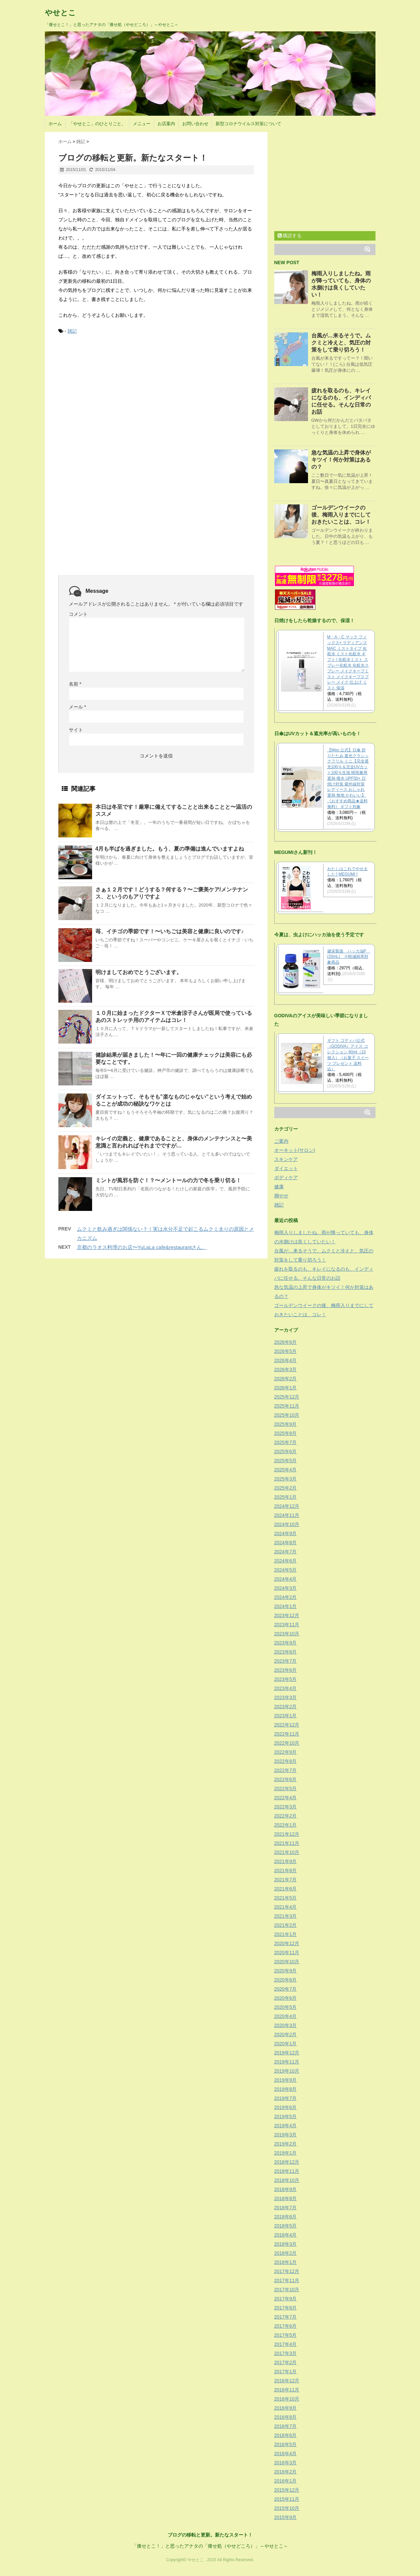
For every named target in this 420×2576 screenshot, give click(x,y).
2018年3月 (285, 2244)
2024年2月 (285, 1597)
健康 (279, 1186)
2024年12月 (287, 1506)
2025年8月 (285, 1433)
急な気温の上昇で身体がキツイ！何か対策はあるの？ (341, 460)
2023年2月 (285, 1706)
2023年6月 (285, 1670)
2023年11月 (287, 1624)
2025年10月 (287, 1415)
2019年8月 (285, 2089)
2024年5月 (285, 1570)
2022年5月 (285, 1788)
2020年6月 (285, 1998)
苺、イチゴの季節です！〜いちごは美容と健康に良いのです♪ (169, 931)
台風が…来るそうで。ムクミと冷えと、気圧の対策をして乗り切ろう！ (341, 343)
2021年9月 (285, 1861)
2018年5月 (285, 2225)
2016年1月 (285, 2481)
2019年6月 (285, 2107)
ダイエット (286, 1168)
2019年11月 (287, 2062)
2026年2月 (285, 1378)
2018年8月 (285, 2198)
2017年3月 (285, 2353)
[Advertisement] (109, 391)
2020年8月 (285, 1980)
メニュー (141, 123)
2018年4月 (285, 2235)
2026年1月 (285, 1387)
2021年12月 (287, 1834)
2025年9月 (285, 1424)
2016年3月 (285, 2462)
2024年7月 (285, 1551)
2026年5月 (285, 1351)
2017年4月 (285, 2344)
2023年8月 (285, 1652)
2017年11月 (287, 2280)
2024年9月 (285, 1533)
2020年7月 (285, 1989)
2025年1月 (285, 1497)
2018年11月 (287, 2171)
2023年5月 (285, 1679)
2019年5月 (285, 2116)
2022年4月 (285, 1797)
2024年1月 (285, 1606)
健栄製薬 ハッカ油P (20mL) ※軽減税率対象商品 (348, 957)
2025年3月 (285, 1478)
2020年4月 (285, 2016)
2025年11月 (287, 1406)
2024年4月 (285, 1579)
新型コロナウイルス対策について (248, 123)
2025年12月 (287, 1397)
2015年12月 (287, 2490)
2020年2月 (285, 2034)
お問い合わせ (195, 123)
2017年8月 (285, 2307)
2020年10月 (287, 1961)
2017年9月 (285, 2298)
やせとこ (60, 12)
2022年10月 (287, 1743)
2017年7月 (285, 2317)
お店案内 (166, 123)
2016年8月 (285, 2417)
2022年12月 (287, 1724)
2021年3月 (285, 1916)
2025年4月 (285, 1469)
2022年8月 (285, 1761)
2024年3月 (285, 1588)
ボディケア (286, 1177)
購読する (290, 235)
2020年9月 (285, 1970)
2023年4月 (285, 1688)
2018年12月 (287, 2162)
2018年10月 (287, 2180)
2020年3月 (285, 2025)
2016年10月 (287, 2399)
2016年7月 (285, 2426)
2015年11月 (287, 2499)
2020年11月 (287, 1952)
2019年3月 (285, 2134)
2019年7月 (285, 2098)
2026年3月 (285, 1369)
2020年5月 (285, 2007)
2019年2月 (285, 2143)
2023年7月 (285, 1661)
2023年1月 (285, 1715)
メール (77, 707)
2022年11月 (287, 1734)
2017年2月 (285, 2362)
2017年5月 (285, 2335)
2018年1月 (285, 2262)
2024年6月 (285, 1560)
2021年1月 (285, 1934)
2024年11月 (287, 1515)
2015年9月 (285, 2517)
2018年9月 (285, 2189)
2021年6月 (285, 1888)
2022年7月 (285, 1770)
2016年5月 (285, 2444)
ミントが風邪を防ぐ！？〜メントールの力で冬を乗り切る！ (168, 1180)
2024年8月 (285, 1542)
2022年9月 (285, 1752)
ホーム (55, 123)
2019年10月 (287, 2071)
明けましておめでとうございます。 (138, 972)
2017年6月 (285, 2326)
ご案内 (281, 1141)
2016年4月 (285, 2453)
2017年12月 (287, 2271)
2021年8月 (285, 1870)
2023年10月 (287, 1633)
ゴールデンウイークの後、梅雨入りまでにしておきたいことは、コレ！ (341, 515)
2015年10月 (287, 2508)
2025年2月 (285, 1488)
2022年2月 (285, 1816)
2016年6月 (285, 2435)
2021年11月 (287, 1843)
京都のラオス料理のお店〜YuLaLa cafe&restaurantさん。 (142, 1247)
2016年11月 (287, 2389)
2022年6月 (285, 1779)
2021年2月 (285, 1925)
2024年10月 (287, 1524)
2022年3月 (285, 1806)
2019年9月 (285, 2080)
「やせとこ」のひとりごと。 (97, 123)
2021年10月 (287, 1852)
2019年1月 (285, 2153)
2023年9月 (285, 1642)
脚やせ (281, 1195)
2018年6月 (285, 2216)
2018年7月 (285, 2207)
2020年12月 (287, 1943)
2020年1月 (285, 2043)
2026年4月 (285, 1360)
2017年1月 (285, 2371)
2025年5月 (285, 1460)
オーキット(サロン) (294, 1150)
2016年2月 (285, 2471)
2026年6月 (285, 1342)
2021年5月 (285, 1898)
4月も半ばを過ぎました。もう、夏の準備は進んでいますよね (169, 849)
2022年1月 (285, 1825)
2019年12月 (287, 2052)
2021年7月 (285, 1879)
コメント (78, 614)
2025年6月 (285, 1451)
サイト (76, 729)
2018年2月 (285, 2253)
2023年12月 (287, 1615)
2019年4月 (285, 2125)
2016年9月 (285, 2408)
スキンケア (286, 1159)
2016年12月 (287, 2380)
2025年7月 (285, 1442)
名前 (75, 684)
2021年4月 (285, 1907)
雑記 (72, 331)
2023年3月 (285, 1697)
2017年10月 (287, 2289)
